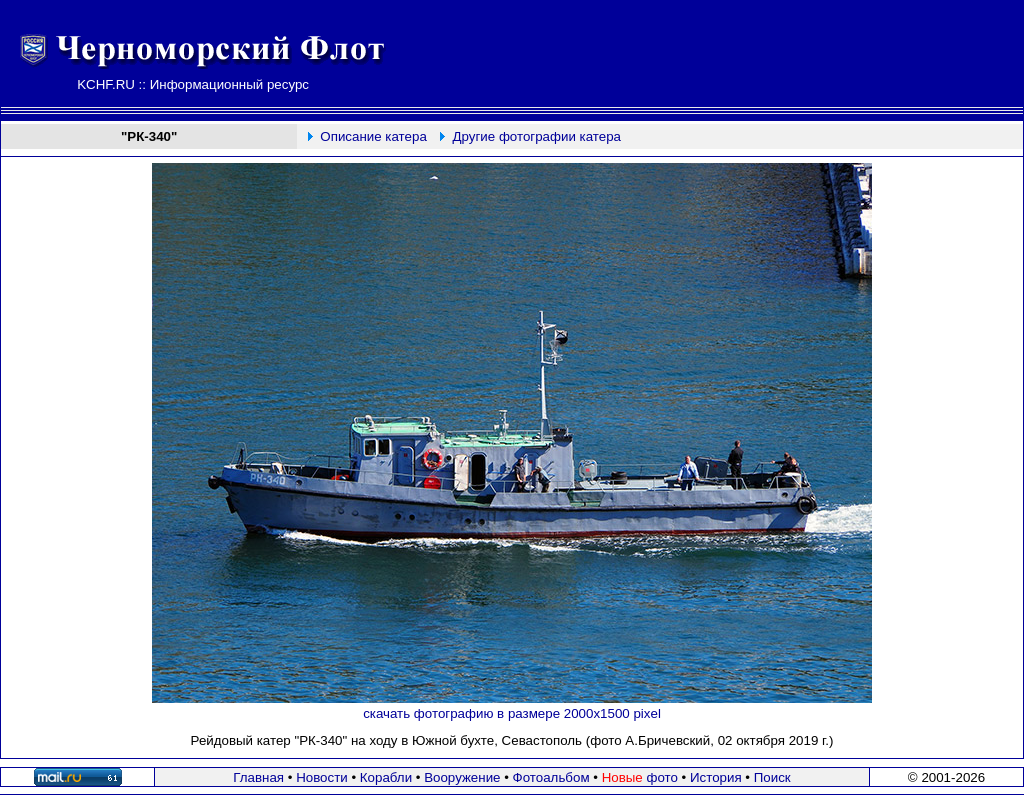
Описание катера (373, 136)
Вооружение (462, 777)
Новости (322, 777)
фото (640, 777)
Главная (258, 777)
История (716, 777)
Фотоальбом (551, 777)
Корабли (386, 777)
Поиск (772, 777)
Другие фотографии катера (537, 136)
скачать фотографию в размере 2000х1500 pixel (512, 713)
